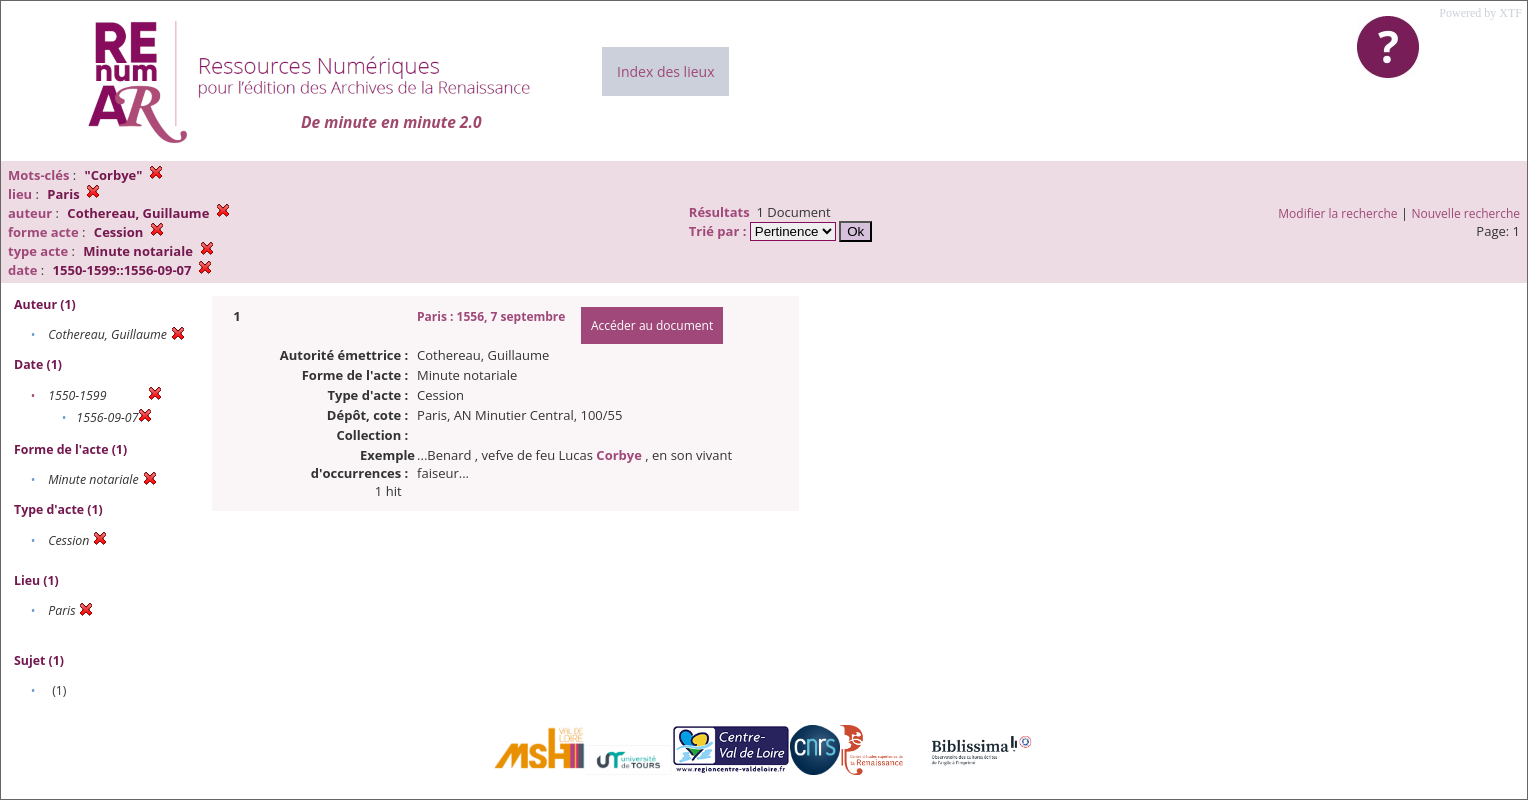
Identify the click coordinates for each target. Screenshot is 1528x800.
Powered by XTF (1480, 13)
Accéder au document (652, 325)
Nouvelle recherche (1466, 213)
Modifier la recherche (1337, 213)
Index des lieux (665, 71)
